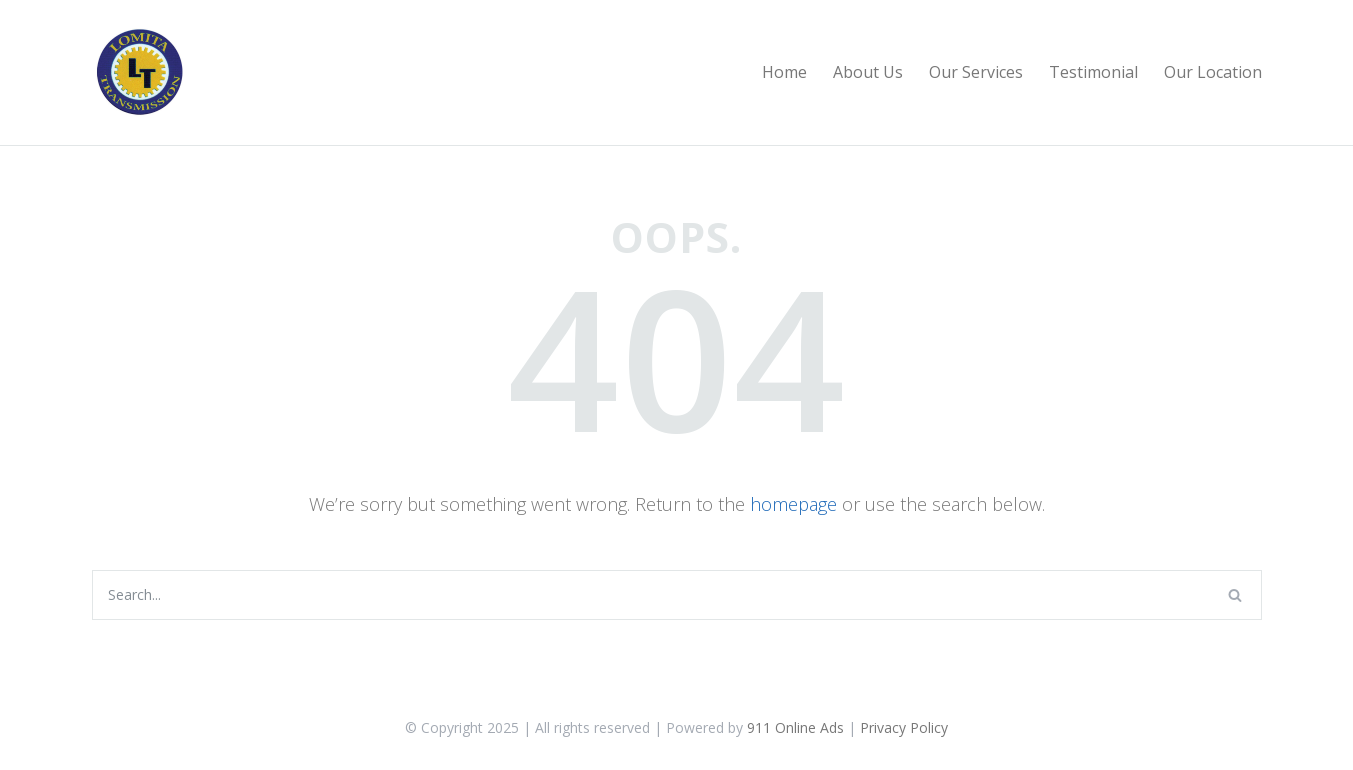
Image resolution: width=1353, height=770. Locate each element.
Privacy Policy (904, 727)
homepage (793, 504)
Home (784, 72)
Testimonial (1093, 72)
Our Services (976, 72)
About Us (868, 72)
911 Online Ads (795, 727)
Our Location (1213, 72)
